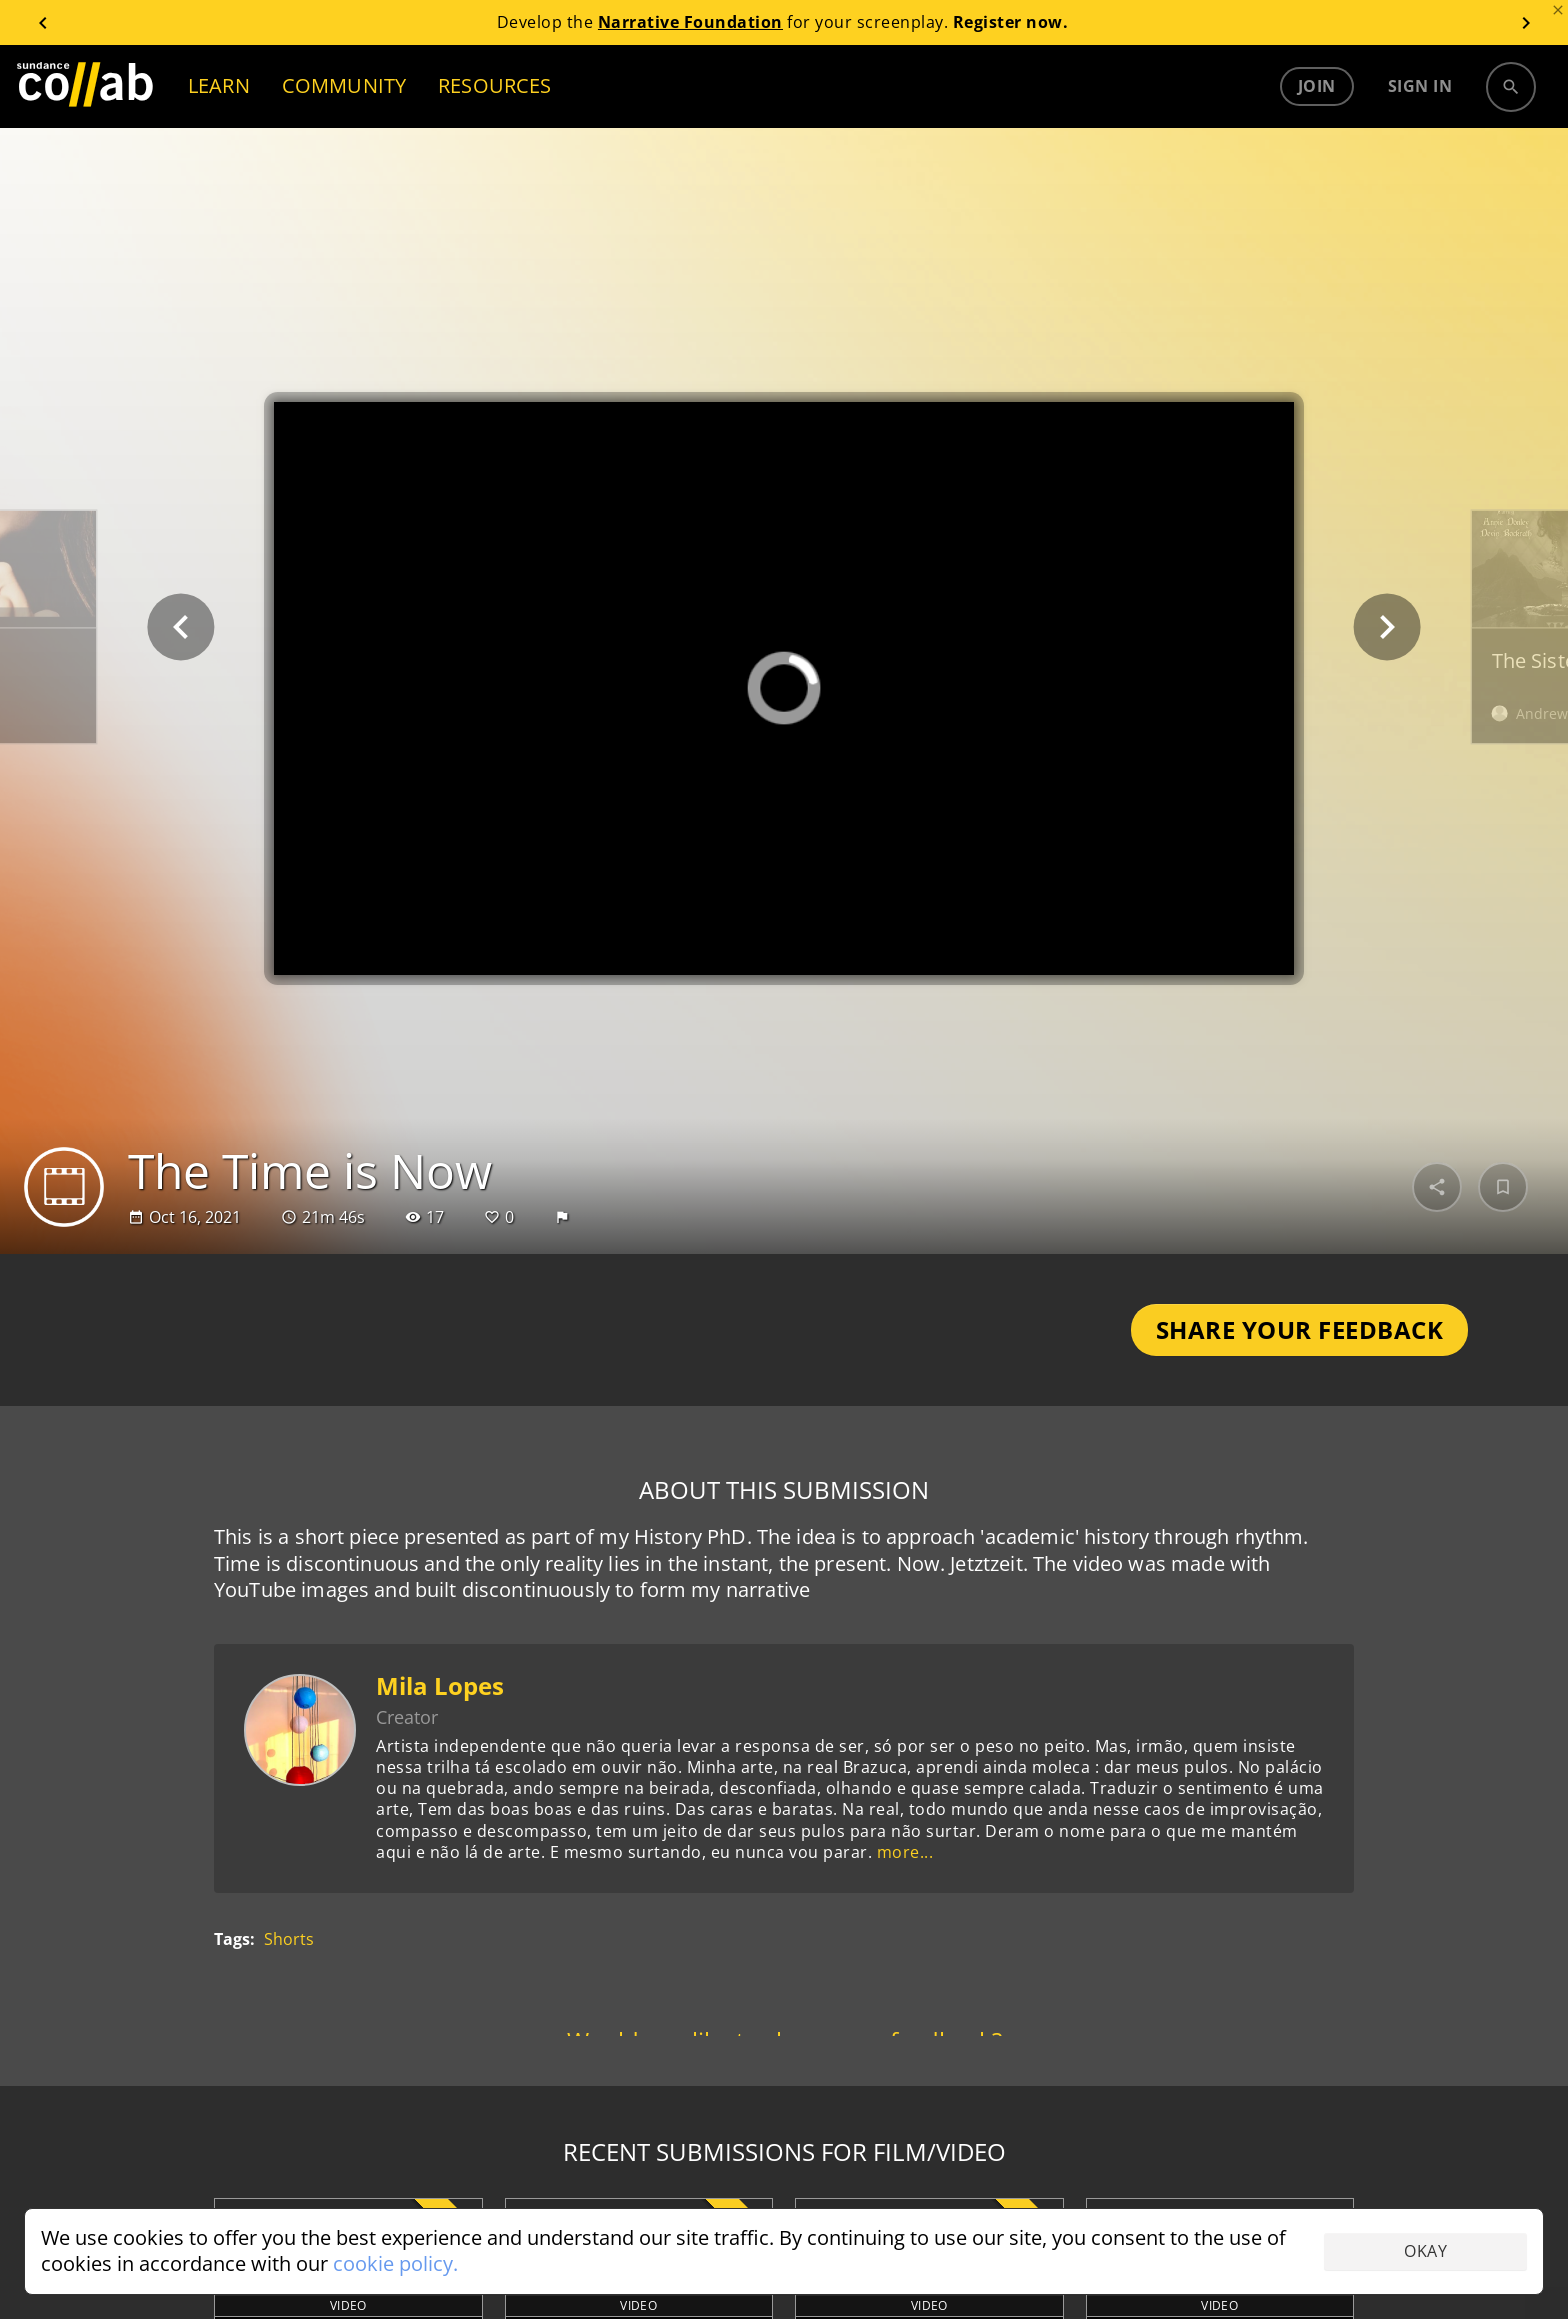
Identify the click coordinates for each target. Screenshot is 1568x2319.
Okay (1425, 2251)
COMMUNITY (344, 85)
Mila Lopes (440, 1685)
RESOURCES (494, 85)
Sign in (1420, 86)
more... (905, 1852)
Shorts (289, 1940)
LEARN (219, 85)
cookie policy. (395, 2263)
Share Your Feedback (1300, 1329)
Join (1317, 86)
